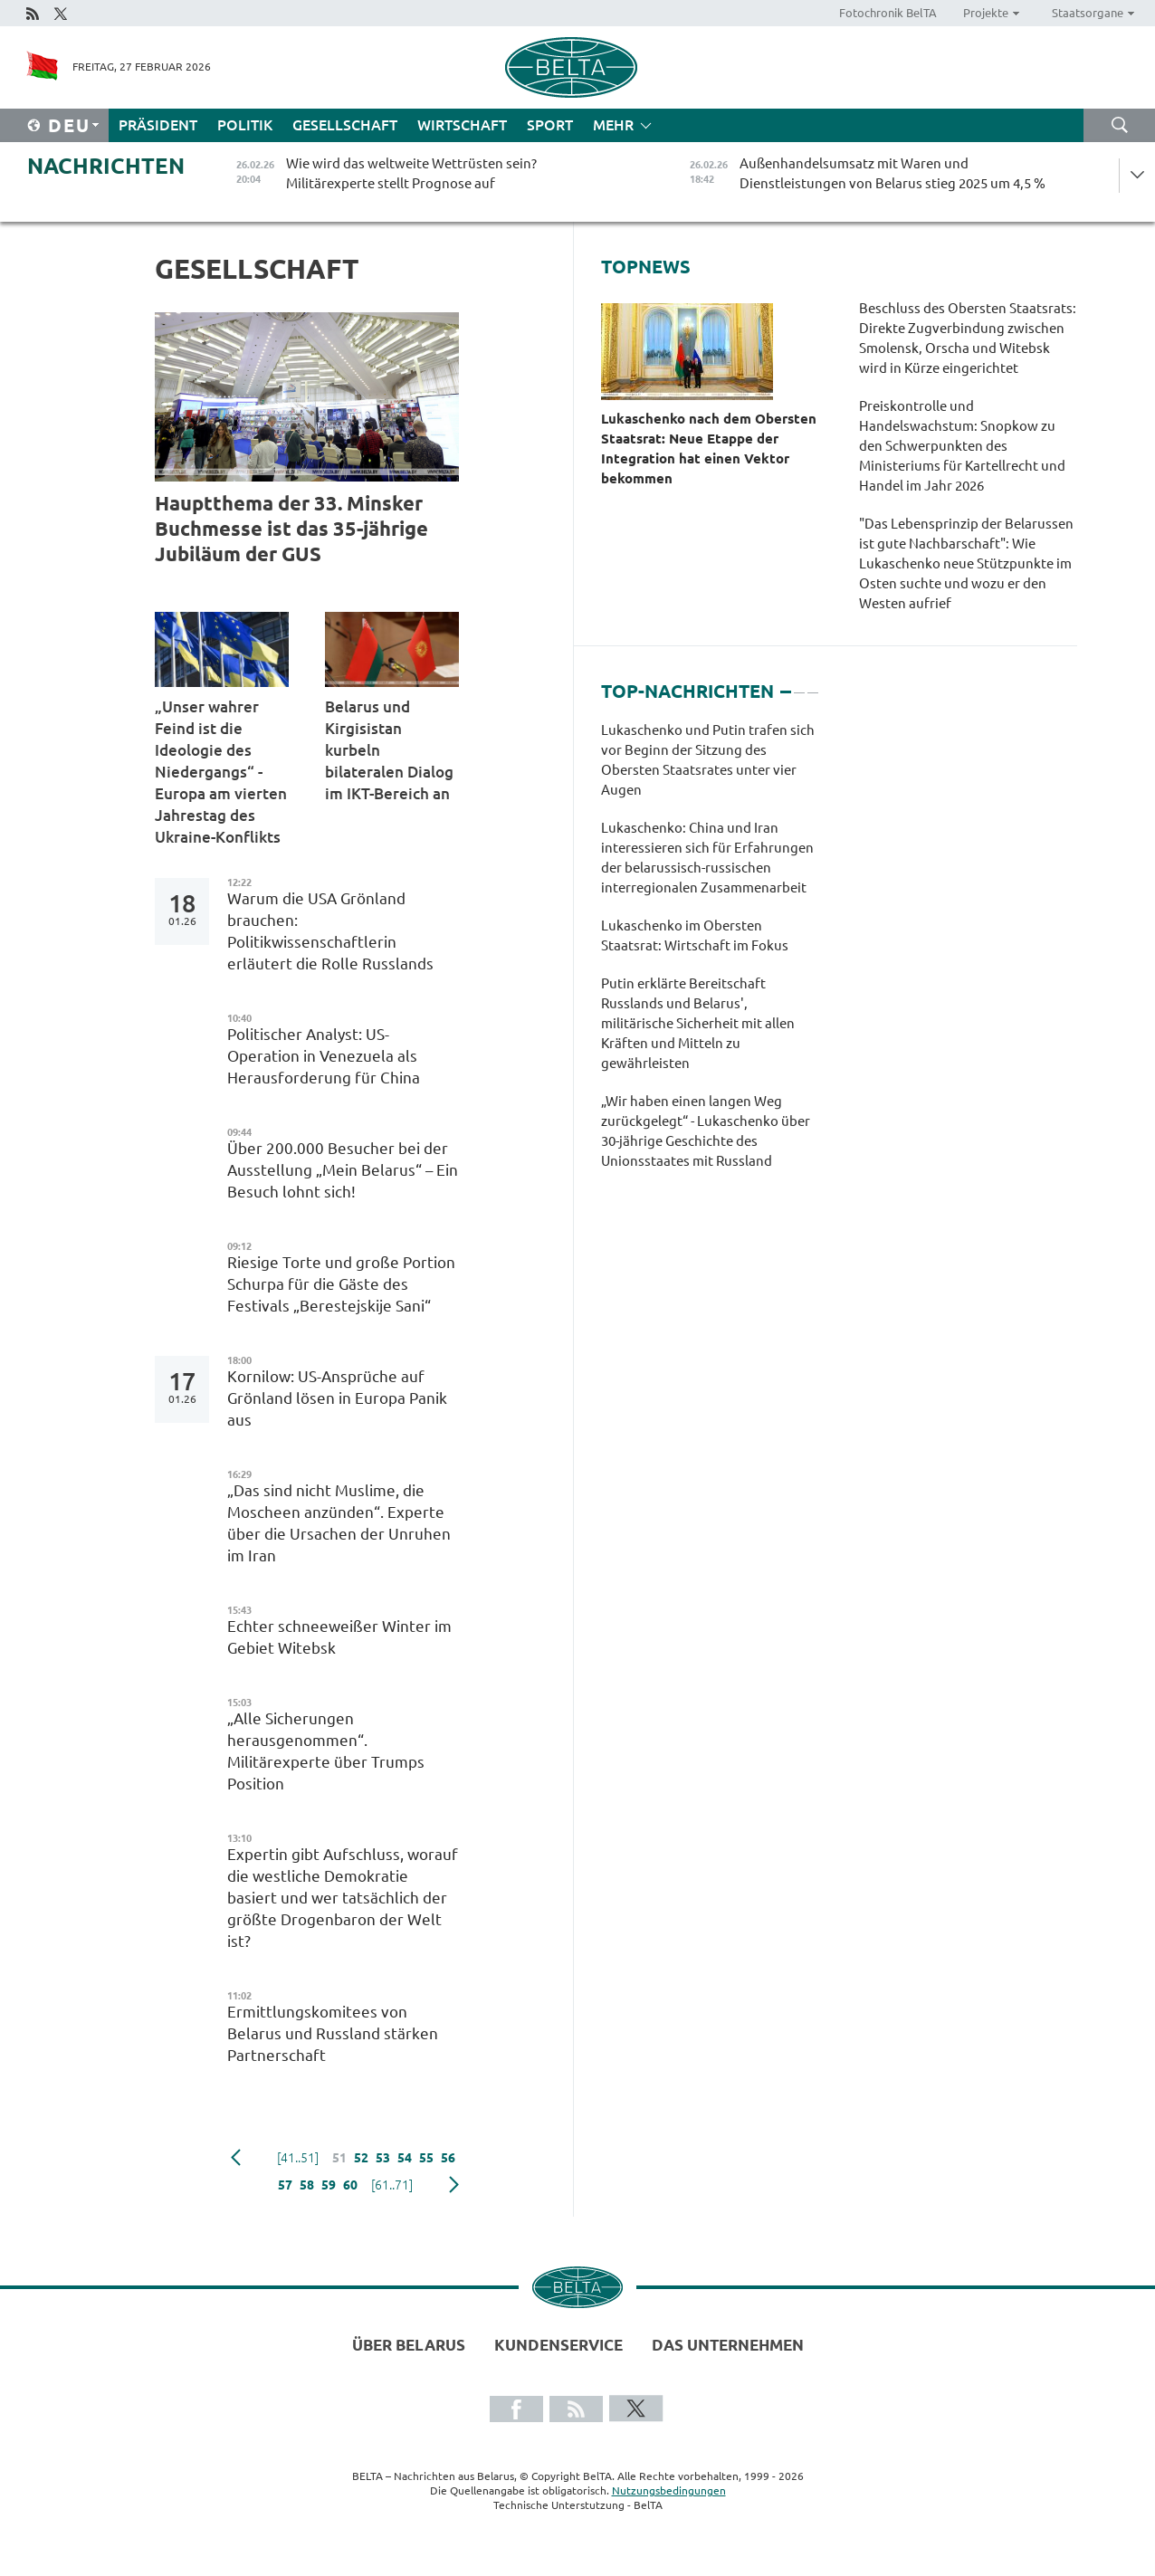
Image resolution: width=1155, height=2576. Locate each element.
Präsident (158, 125)
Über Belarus (408, 2344)
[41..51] (298, 2158)
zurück (236, 2157)
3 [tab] (812, 684)
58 (307, 2185)
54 (404, 2158)
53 (383, 2158)
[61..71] (392, 2185)
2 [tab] (799, 684)
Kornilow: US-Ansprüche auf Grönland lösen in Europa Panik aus (337, 1398)
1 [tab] (785, 684)
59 (328, 2185)
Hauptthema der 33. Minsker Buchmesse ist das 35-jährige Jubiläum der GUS (291, 528)
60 (350, 2185)
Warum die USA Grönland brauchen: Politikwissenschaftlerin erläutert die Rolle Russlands (330, 931)
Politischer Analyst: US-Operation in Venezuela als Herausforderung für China (325, 1056)
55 (426, 2158)
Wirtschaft (462, 125)
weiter (454, 2185)
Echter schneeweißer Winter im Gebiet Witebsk (339, 1636)
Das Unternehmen (728, 2344)
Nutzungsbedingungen (669, 2490)
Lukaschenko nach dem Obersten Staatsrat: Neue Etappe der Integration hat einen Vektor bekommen (708, 448)
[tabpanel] (709, 954)
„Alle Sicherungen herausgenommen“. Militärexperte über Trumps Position (326, 1751)
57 (285, 2185)
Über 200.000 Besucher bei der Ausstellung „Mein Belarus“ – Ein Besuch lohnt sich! (342, 1170)
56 (448, 2158)
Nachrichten (106, 166)
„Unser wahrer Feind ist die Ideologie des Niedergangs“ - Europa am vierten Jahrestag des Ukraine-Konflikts (221, 771)
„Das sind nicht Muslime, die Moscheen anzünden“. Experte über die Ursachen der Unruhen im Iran (339, 1523)
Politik (244, 125)
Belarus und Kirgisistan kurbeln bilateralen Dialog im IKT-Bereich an (389, 750)
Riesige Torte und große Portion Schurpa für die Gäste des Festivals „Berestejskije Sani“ (341, 1284)
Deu (69, 125)
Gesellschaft (344, 125)
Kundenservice (558, 2344)
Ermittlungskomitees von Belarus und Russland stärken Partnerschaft (332, 2033)
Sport (550, 125)
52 (361, 2158)
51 (339, 2158)
